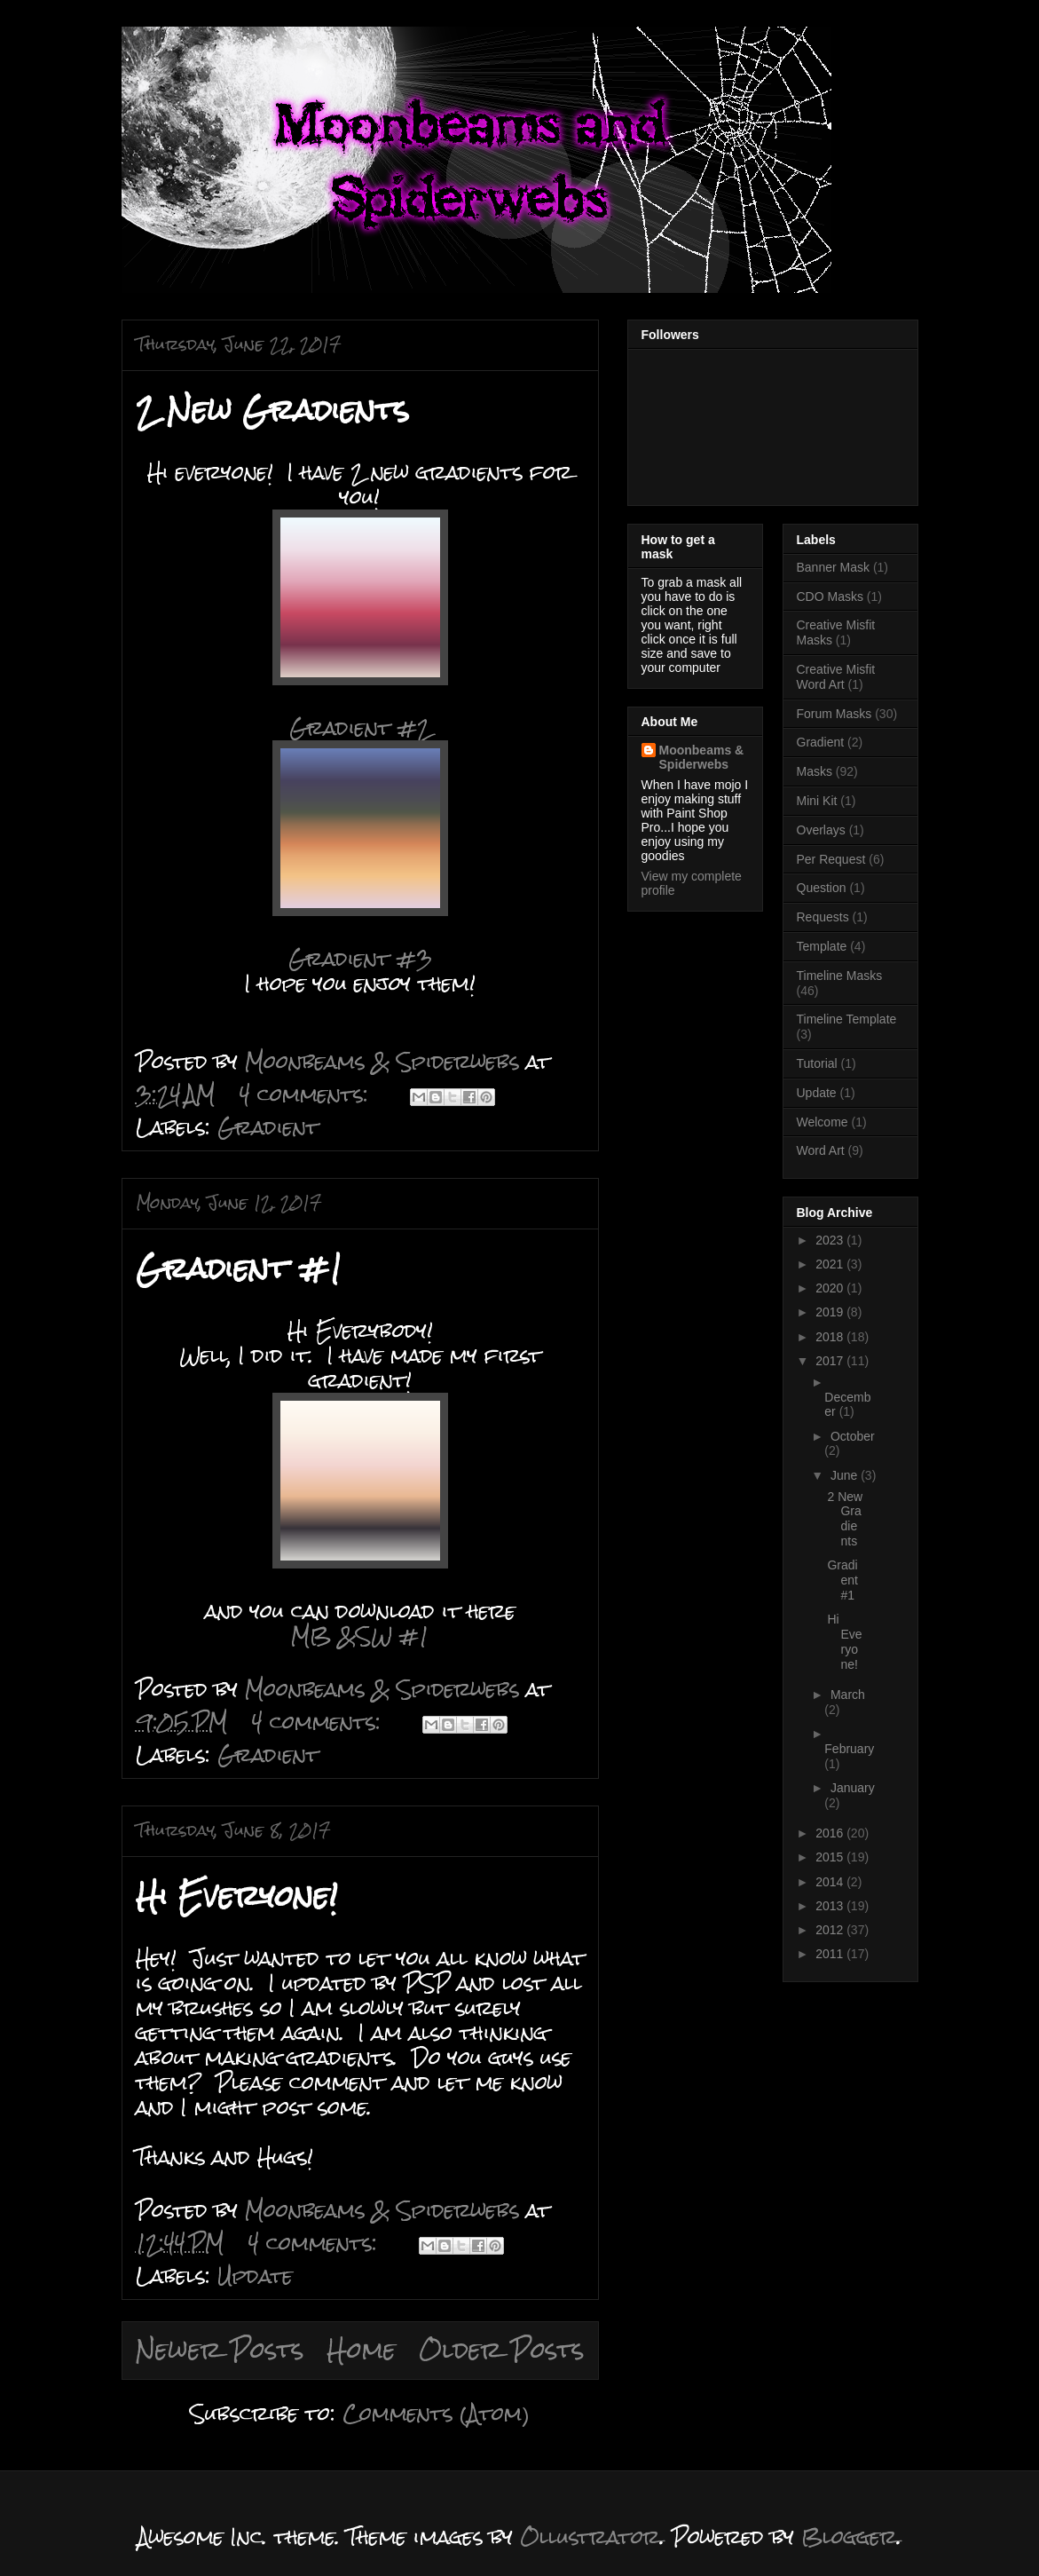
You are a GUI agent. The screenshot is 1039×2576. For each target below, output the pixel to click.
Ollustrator (590, 2536)
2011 (830, 1954)
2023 (830, 1240)
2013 (830, 1906)
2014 (830, 1882)
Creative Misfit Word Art (836, 676)
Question (821, 888)
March (847, 1694)
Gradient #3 (360, 958)
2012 (830, 1930)
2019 (830, 1312)
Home (361, 2350)
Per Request (831, 859)
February (849, 1749)
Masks (814, 771)
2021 (830, 1264)
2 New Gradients (272, 409)
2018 (830, 1337)
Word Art (821, 1150)
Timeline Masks (840, 975)
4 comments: (307, 1094)
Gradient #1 (239, 1268)
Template (822, 946)
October (852, 1436)
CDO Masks (830, 596)
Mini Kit (817, 801)
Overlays (821, 830)
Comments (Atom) (436, 2413)
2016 (830, 1833)
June (845, 1475)
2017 (830, 1361)
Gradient (268, 1127)
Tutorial (817, 1063)
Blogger (849, 2536)
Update (255, 2275)
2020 (830, 1288)
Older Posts (502, 2350)
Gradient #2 (359, 727)
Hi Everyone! (237, 1895)
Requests (823, 917)
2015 (830, 1857)
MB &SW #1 (360, 1635)
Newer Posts (220, 2350)
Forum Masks (834, 714)
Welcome (822, 1122)
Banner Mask (833, 567)
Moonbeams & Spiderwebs (701, 757)
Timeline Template (847, 1019)
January (852, 1788)
